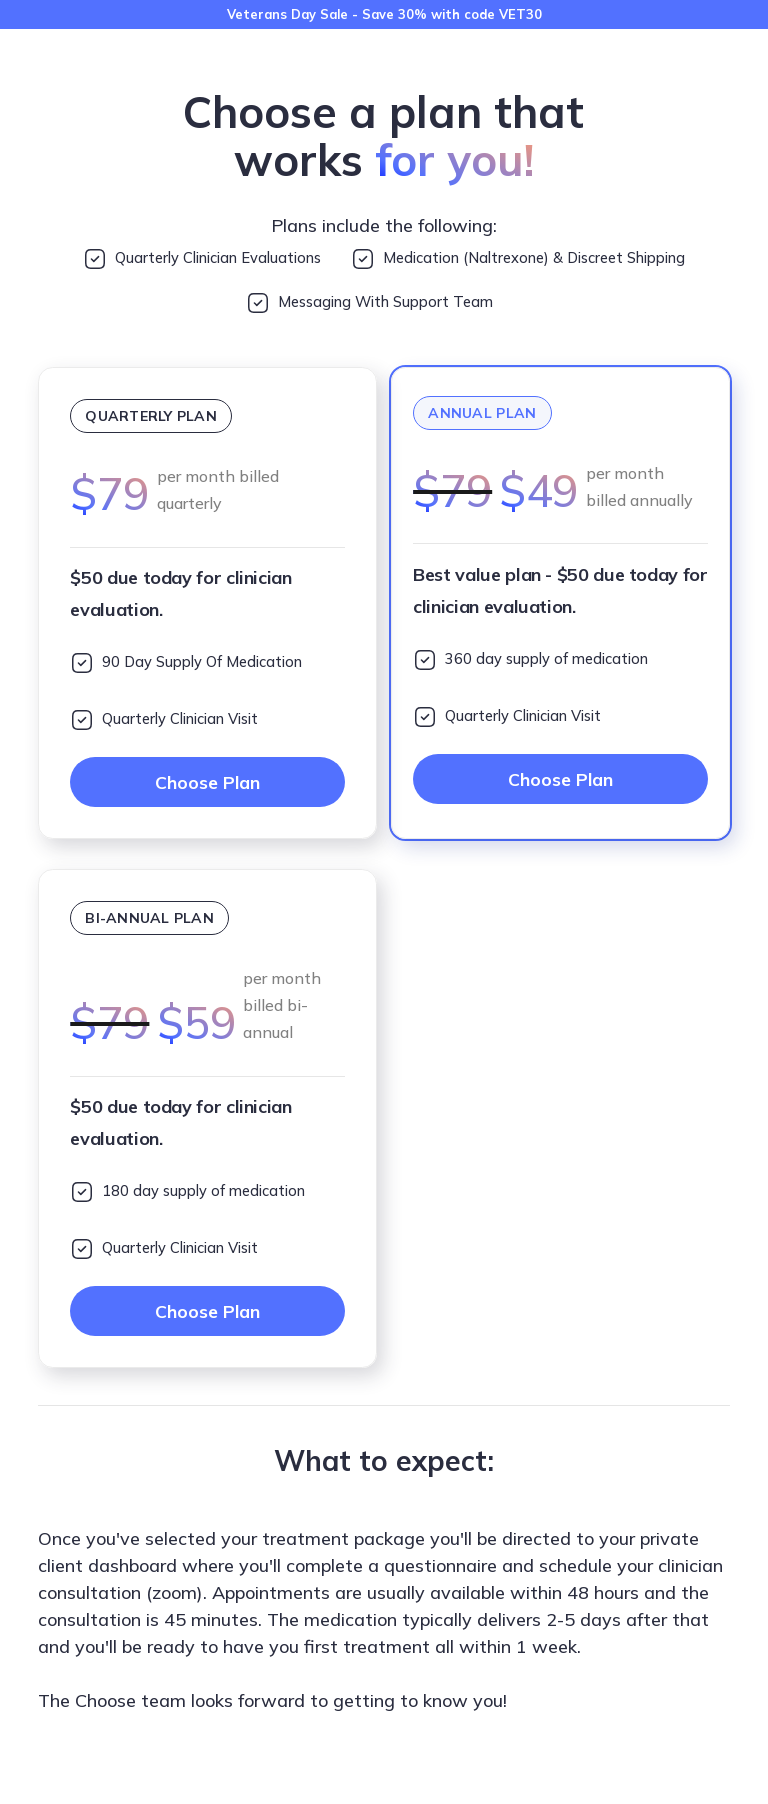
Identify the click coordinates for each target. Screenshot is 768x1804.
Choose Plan (208, 783)
